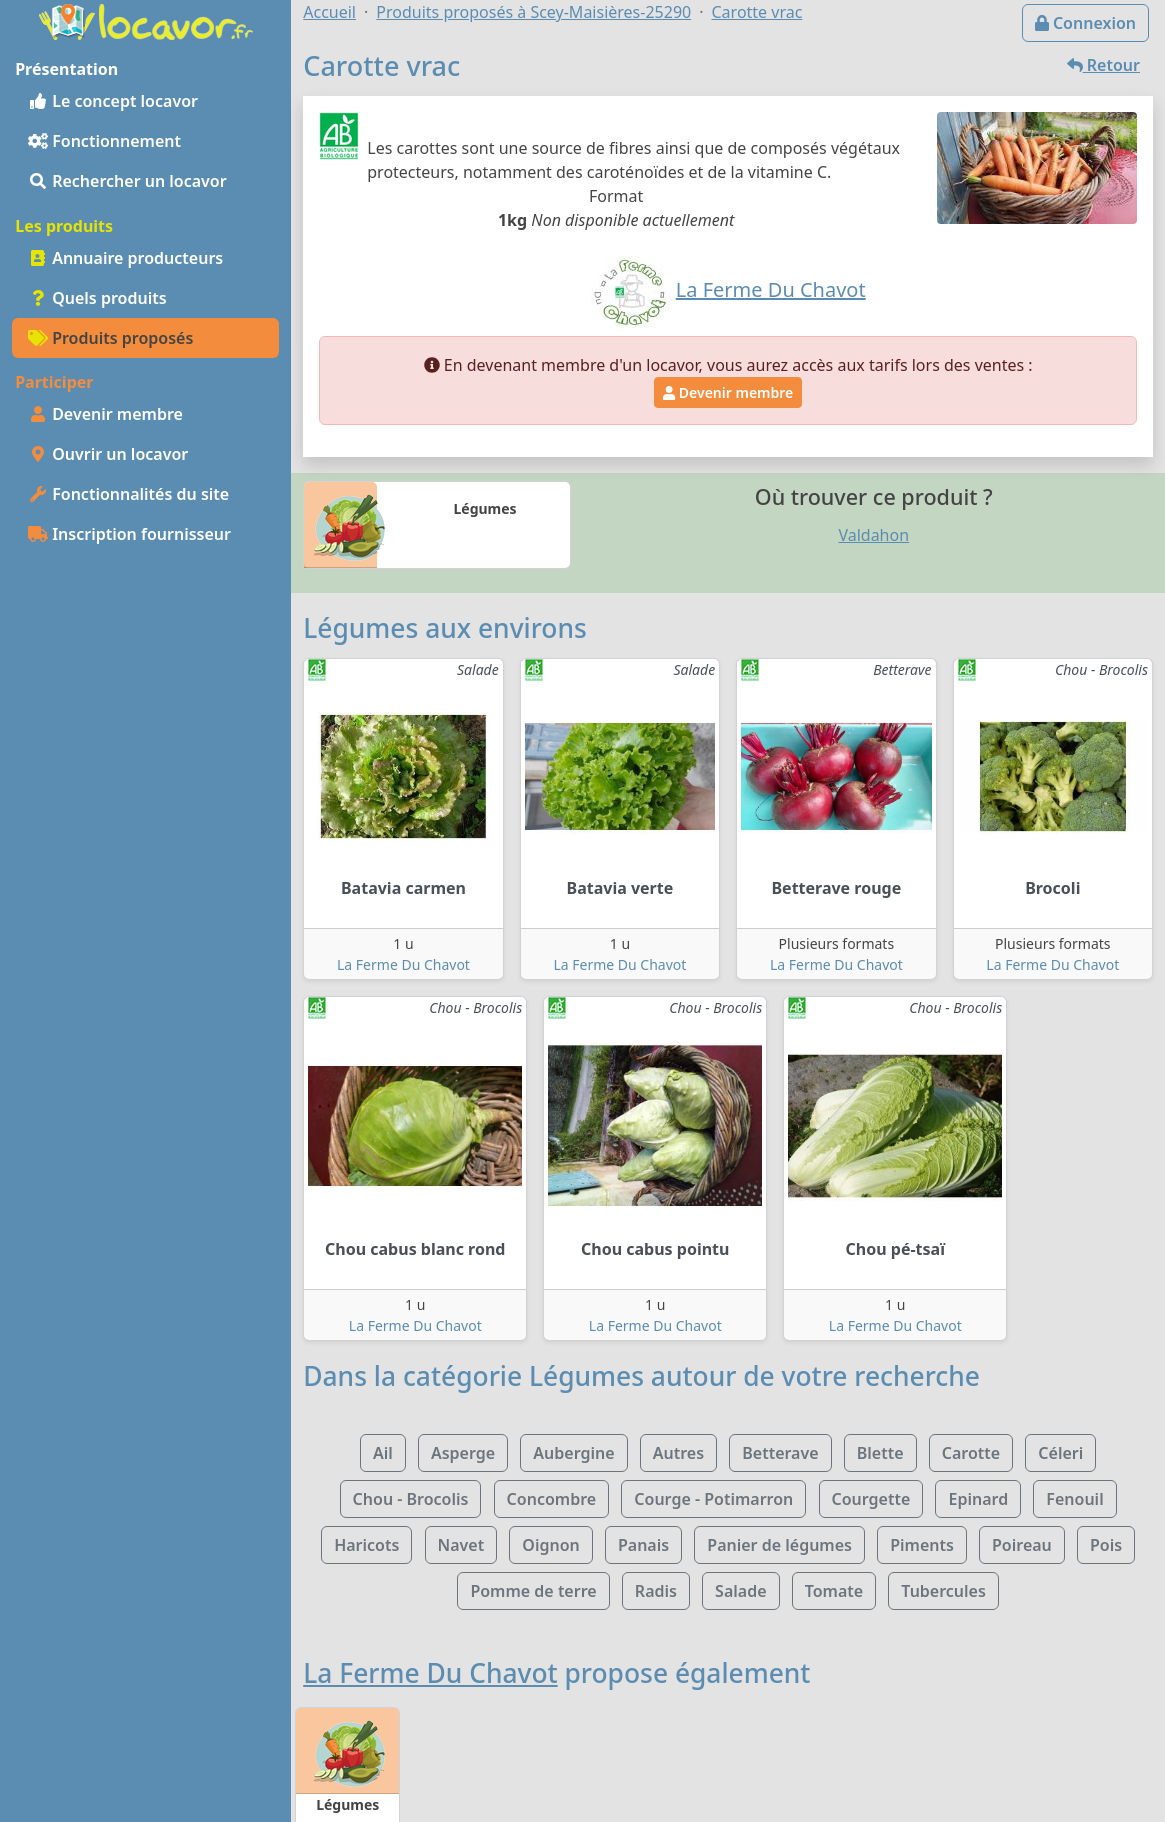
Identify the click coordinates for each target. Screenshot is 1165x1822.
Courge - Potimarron (713, 1499)
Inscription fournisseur (129, 534)
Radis (656, 1591)
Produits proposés (110, 338)
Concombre (552, 1499)
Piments (922, 1545)
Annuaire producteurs (125, 258)
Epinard (978, 1499)
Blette (880, 1453)
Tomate (834, 1591)
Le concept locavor (113, 101)
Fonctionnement (104, 141)
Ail (383, 1453)
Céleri (1060, 1453)
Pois (1106, 1545)
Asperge (463, 1453)
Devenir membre (105, 414)
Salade (740, 1591)
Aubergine (573, 1453)
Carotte (971, 1453)
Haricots (366, 1545)
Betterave (780, 1453)
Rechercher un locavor (127, 181)
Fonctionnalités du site (128, 494)
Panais (643, 1545)
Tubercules (943, 1591)
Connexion (1085, 23)
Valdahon (873, 535)
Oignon (550, 1545)
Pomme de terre (533, 1591)
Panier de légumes (779, 1545)
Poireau (1022, 1545)
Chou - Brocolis (411, 1499)
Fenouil (1074, 1499)
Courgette (871, 1499)
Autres (678, 1453)
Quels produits (97, 298)
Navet (461, 1545)
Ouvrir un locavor (108, 454)
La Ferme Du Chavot (403, 964)
